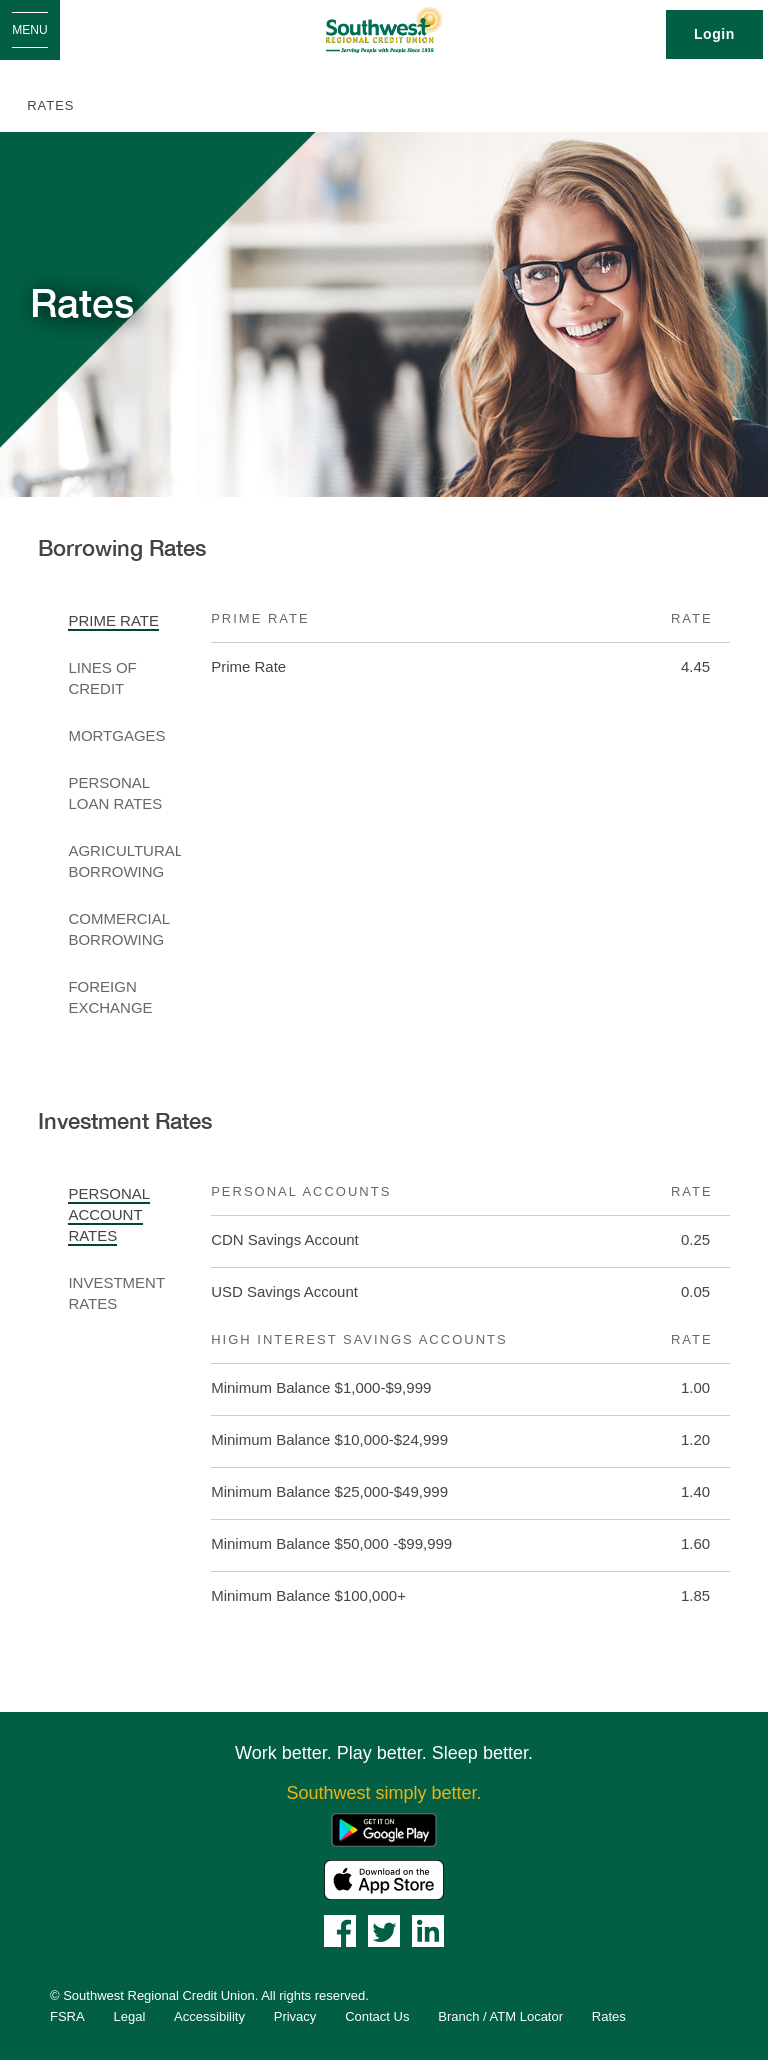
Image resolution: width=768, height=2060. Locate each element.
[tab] (124, 621)
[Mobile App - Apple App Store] (384, 1878)
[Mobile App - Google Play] (384, 1828)
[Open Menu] (30, 30)
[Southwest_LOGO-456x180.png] (384, 30)
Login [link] (714, 34)
